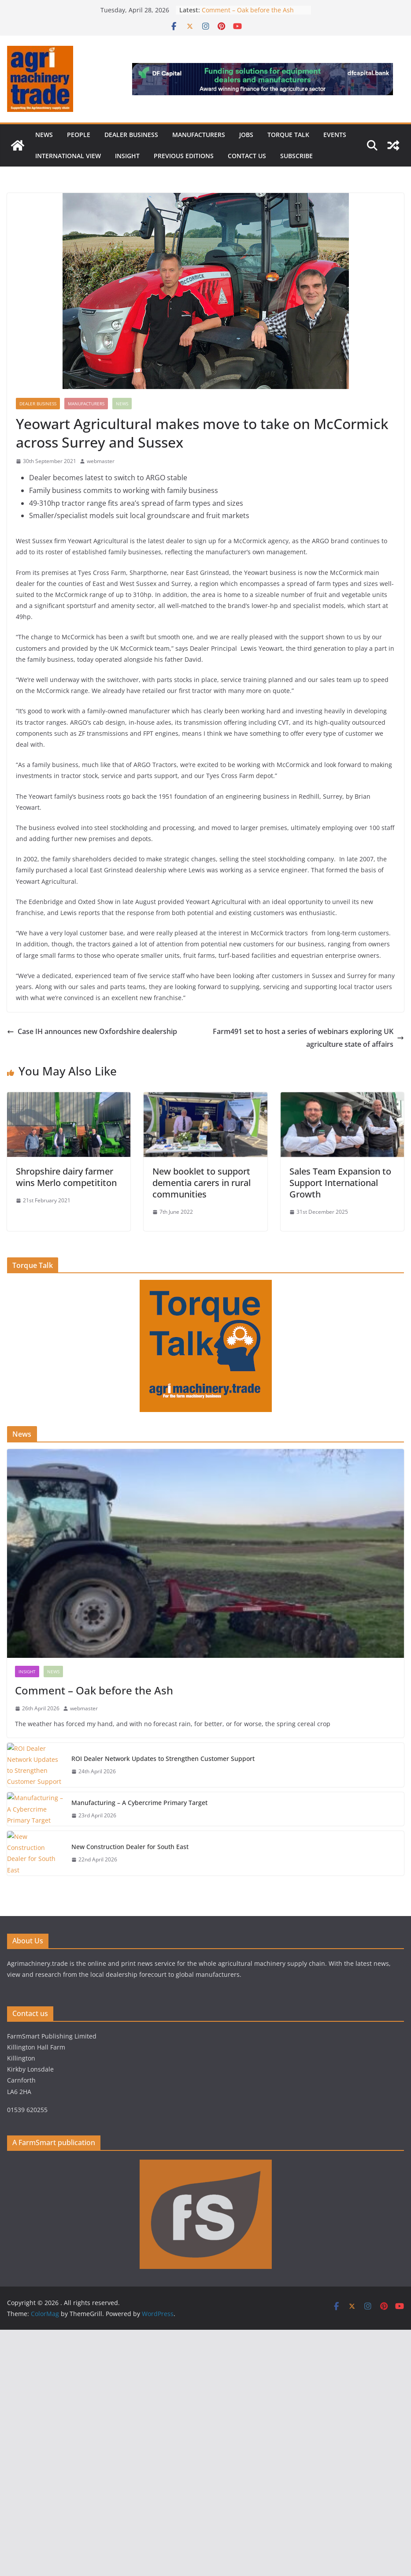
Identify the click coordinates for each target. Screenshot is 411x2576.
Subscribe (296, 156)
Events (334, 134)
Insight (127, 156)
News (44, 134)
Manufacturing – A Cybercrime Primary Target (140, 1802)
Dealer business (131, 134)
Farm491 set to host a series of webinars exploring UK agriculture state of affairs (308, 1038)
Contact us (247, 156)
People (78, 134)
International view (68, 156)
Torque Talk (288, 134)
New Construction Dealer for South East (130, 1846)
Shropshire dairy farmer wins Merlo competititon (66, 1177)
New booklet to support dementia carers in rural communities (201, 1182)
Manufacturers (198, 134)
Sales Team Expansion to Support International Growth (340, 1182)
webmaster (101, 461)
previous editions (184, 156)
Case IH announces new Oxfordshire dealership (92, 1031)
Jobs (246, 134)
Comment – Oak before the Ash (248, 10)
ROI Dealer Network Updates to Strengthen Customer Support (163, 1758)
